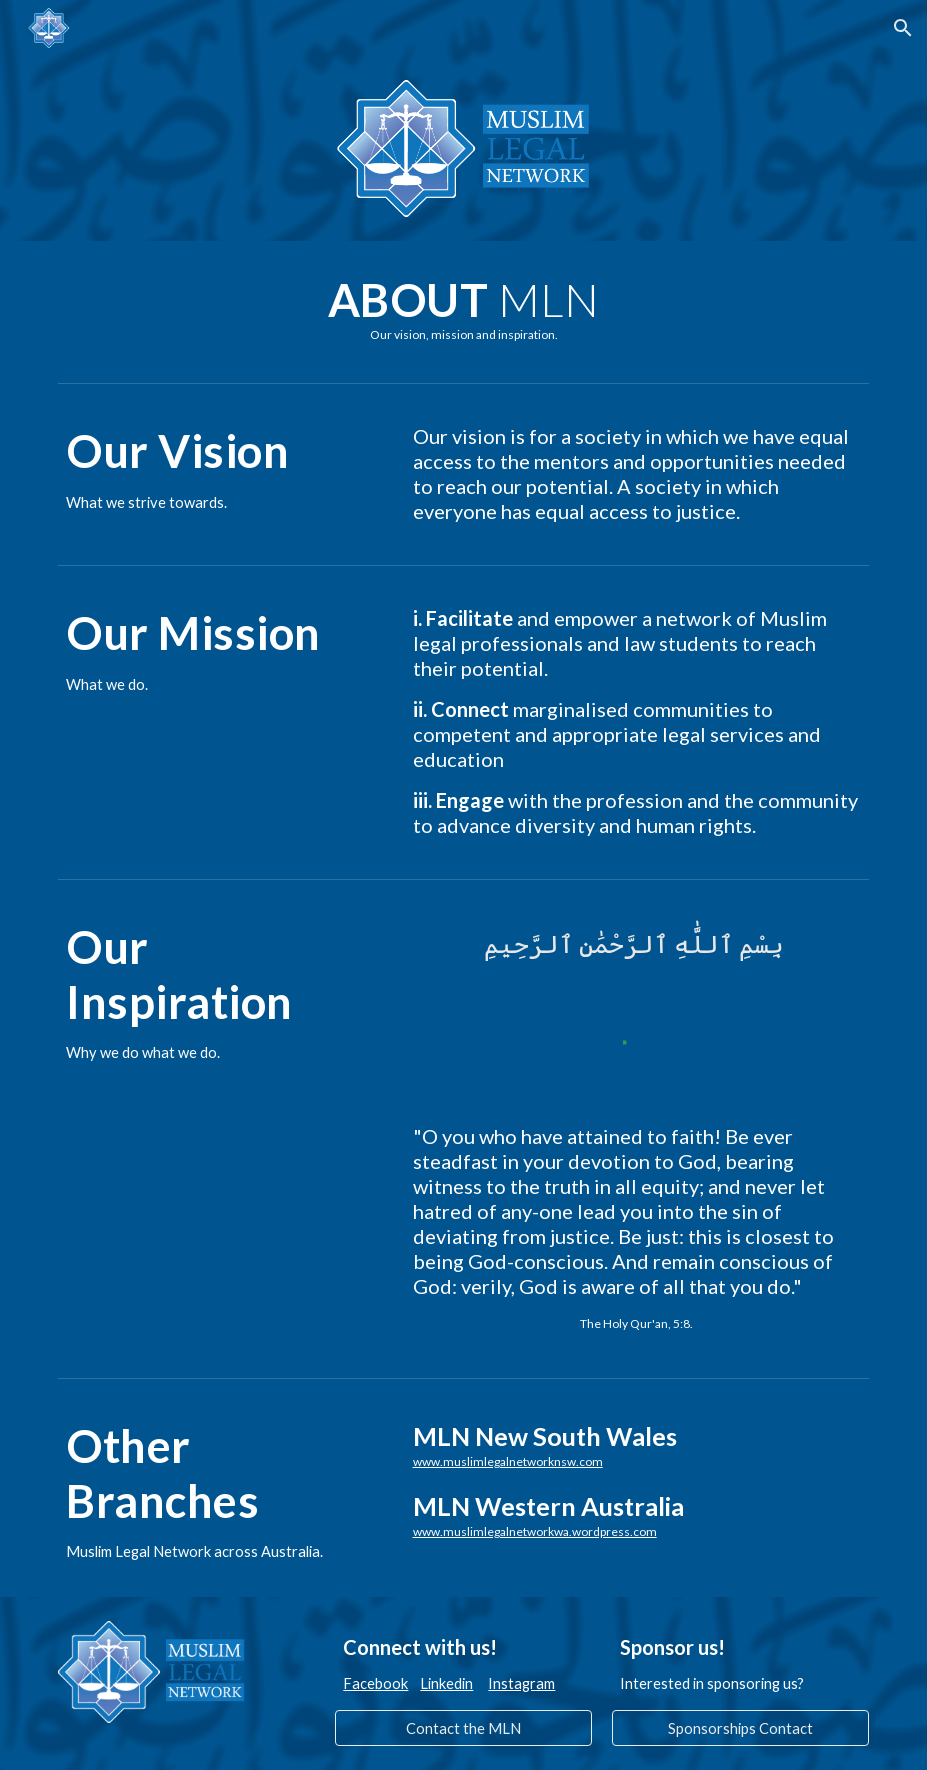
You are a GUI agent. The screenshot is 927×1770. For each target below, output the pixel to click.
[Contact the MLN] (463, 1728)
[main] (463, 307)
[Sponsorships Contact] (740, 1728)
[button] (903, 28)
